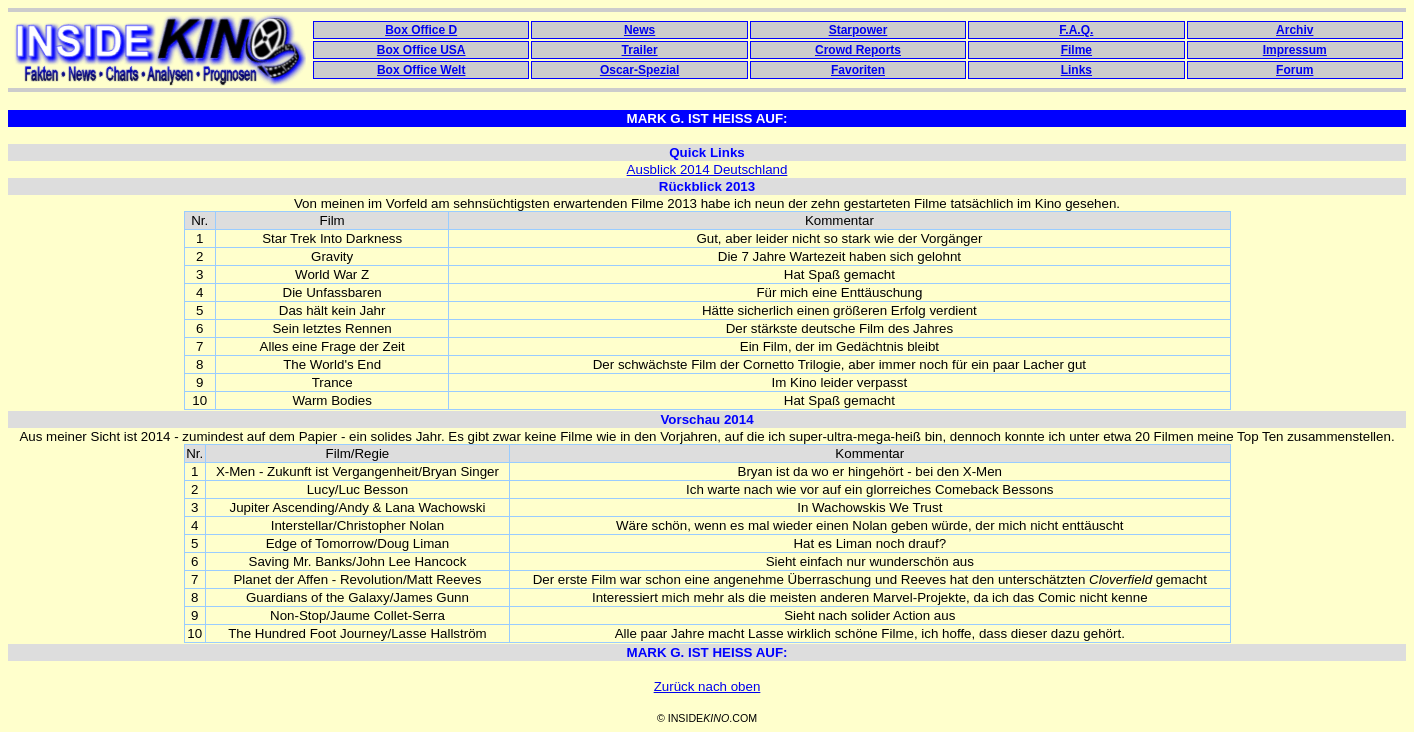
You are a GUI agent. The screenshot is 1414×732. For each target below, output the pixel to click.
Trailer (640, 50)
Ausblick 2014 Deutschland (707, 169)
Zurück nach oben (707, 686)
